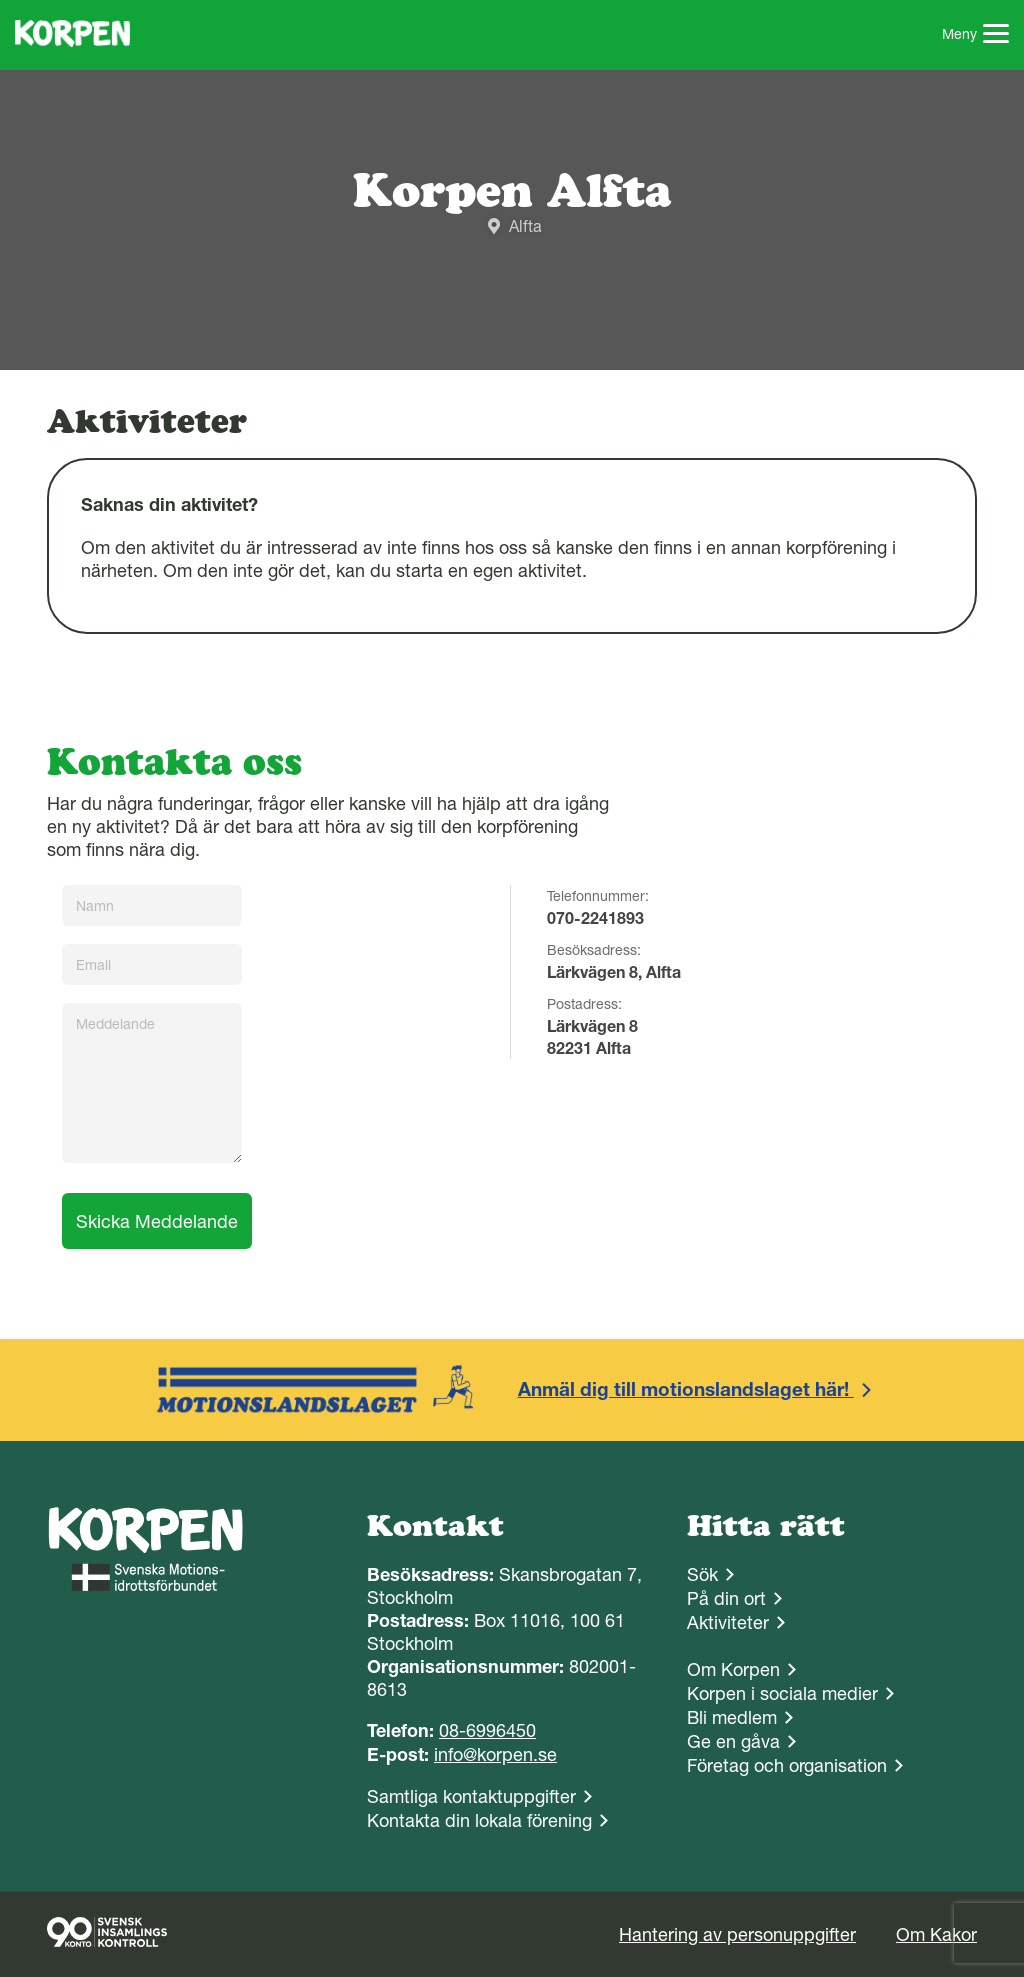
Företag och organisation (787, 1765)
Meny (976, 36)
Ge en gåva (733, 1741)
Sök (702, 1574)
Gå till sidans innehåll (0, 0)
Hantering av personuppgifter (737, 1934)
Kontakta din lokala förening (479, 1820)
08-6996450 (487, 1730)
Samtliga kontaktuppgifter (471, 1796)
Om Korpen (733, 1669)
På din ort (726, 1598)
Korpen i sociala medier (782, 1693)
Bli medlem (732, 1717)
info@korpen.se (495, 1754)
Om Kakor (936, 1934)
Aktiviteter (728, 1622)
